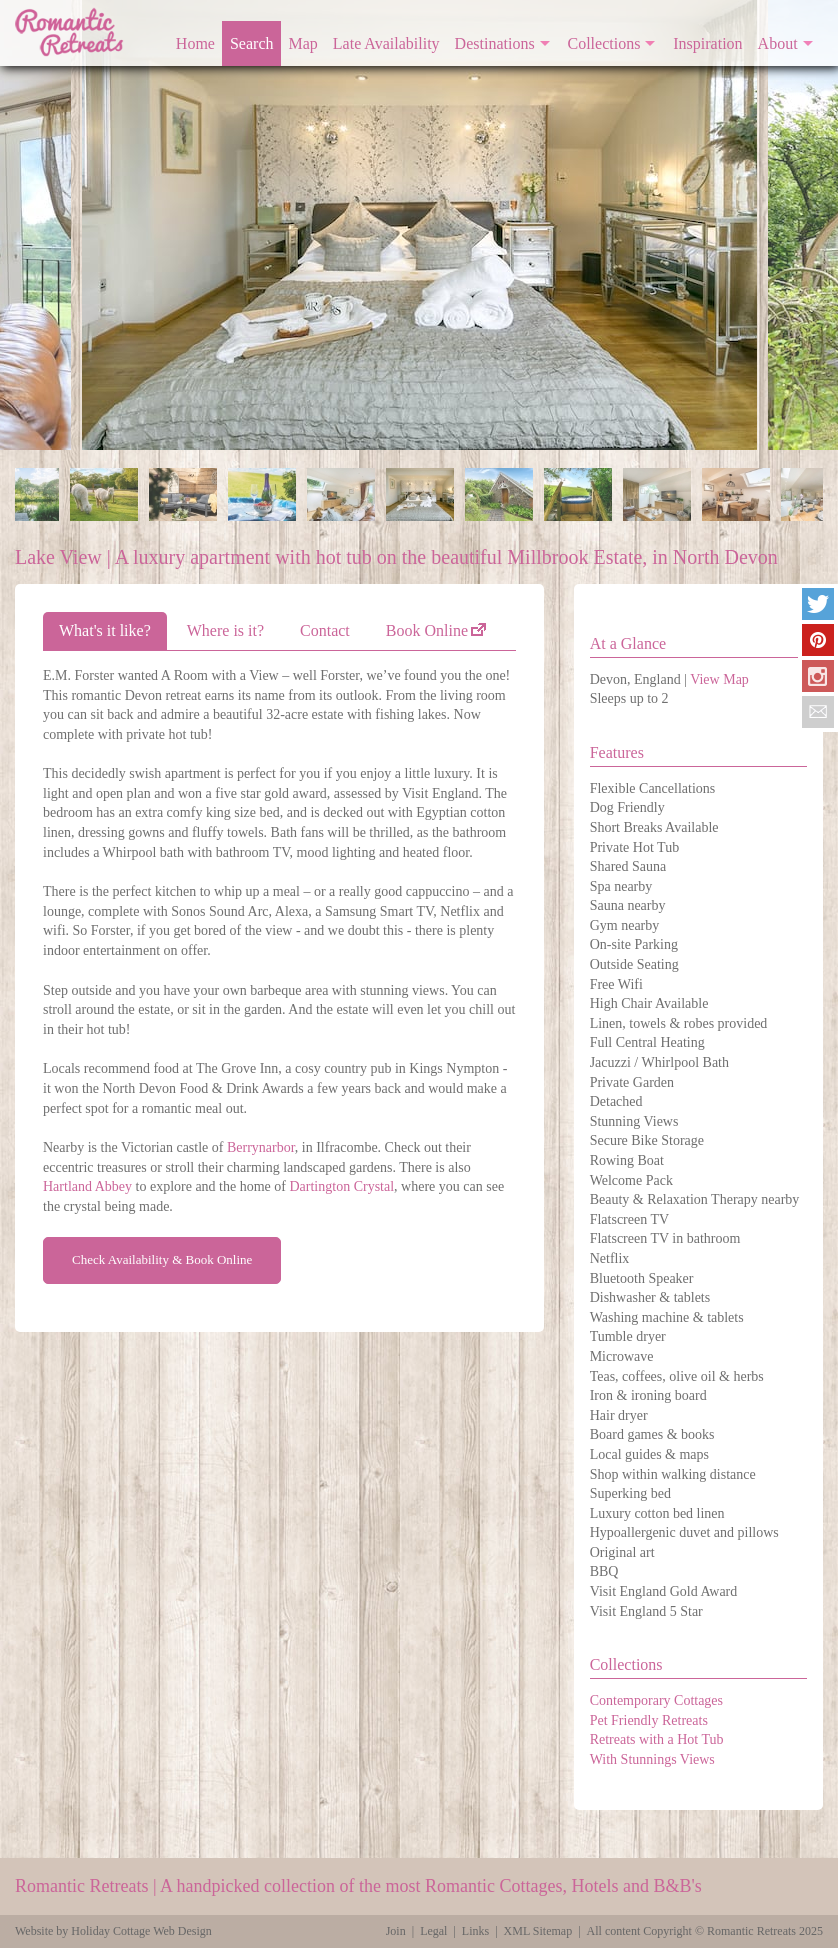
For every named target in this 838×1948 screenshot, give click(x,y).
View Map (719, 679)
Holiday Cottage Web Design (141, 1931)
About (778, 43)
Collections (604, 43)
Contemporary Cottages (656, 1700)
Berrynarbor (261, 1147)
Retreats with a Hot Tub (657, 1739)
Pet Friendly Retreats (649, 1720)
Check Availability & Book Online (162, 1259)
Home (195, 43)
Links (475, 1931)
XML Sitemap (538, 1931)
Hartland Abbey (87, 1186)
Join (396, 1931)
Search (252, 43)
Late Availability (386, 43)
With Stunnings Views (652, 1759)
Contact (325, 630)
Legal (433, 1931)
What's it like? (105, 630)
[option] (422, 225)
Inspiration (707, 43)
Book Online (427, 630)
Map (303, 43)
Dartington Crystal (341, 1186)
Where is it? (225, 630)
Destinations (495, 43)
